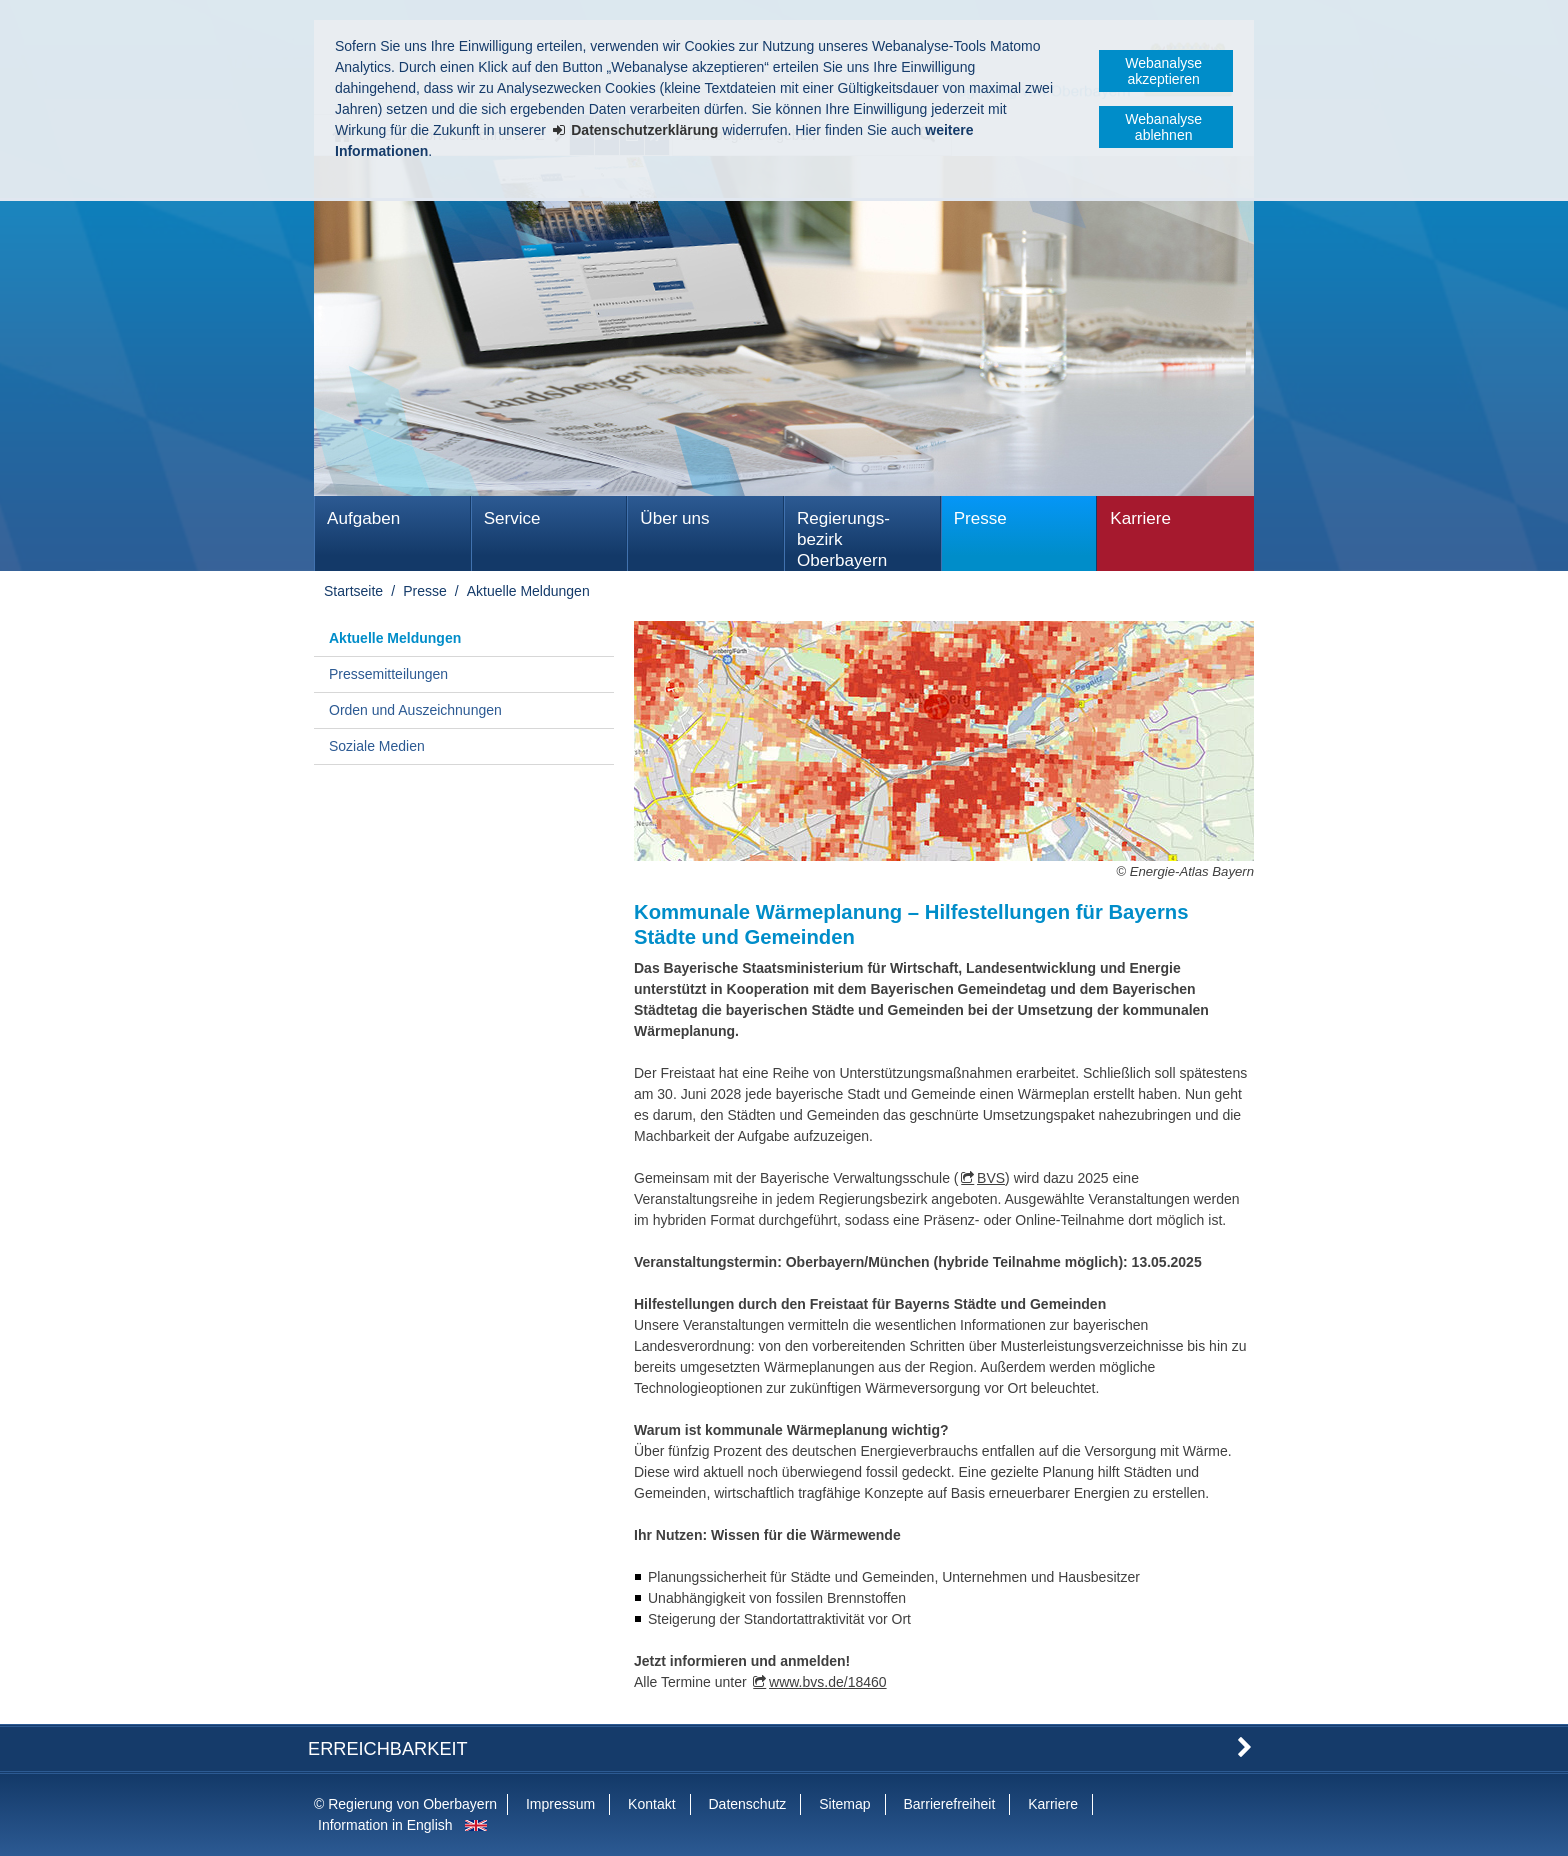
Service (512, 518)
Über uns (674, 518)
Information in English (385, 1825)
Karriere (1140, 518)
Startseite (353, 591)
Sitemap (844, 1804)
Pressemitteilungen (388, 674)
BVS (991, 1178)
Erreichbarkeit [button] (388, 1749)
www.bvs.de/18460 (828, 1682)
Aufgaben (363, 518)
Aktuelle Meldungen (528, 591)
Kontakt (651, 1804)
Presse (980, 518)
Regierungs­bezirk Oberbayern (843, 539)
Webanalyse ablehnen (1163, 127)
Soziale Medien (377, 746)
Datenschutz (747, 1804)
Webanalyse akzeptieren (1163, 71)
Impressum (560, 1804)
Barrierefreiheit (949, 1804)
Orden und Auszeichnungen (415, 710)
